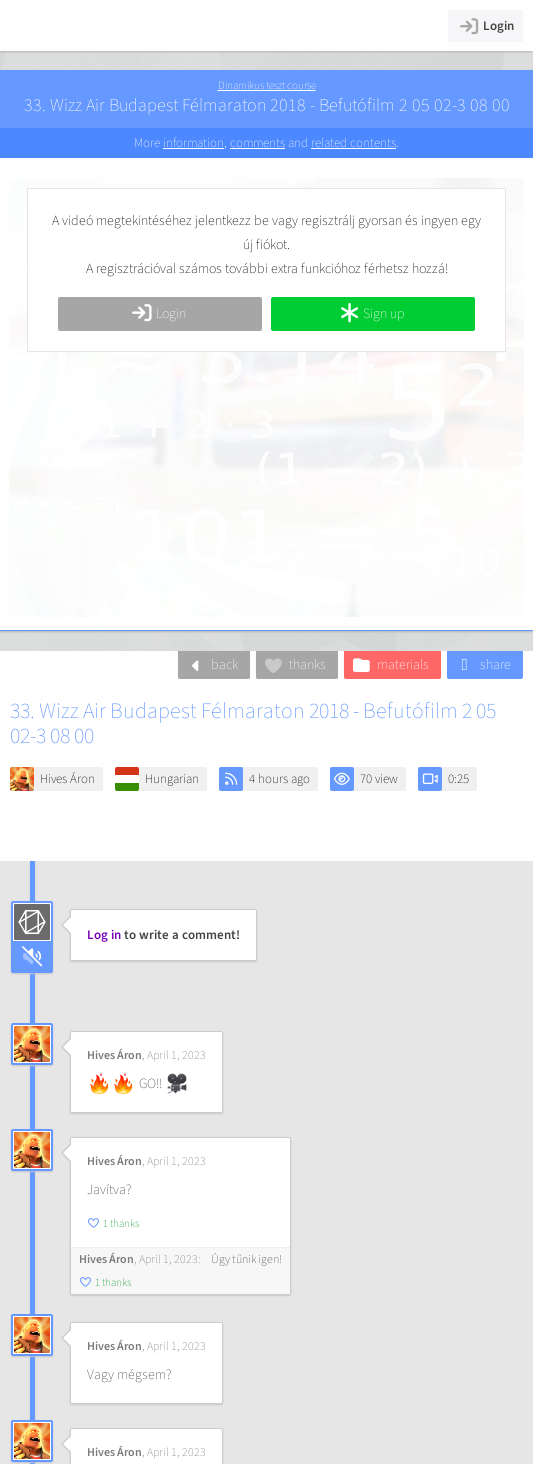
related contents (353, 143)
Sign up (371, 314)
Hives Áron (67, 779)
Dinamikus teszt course (267, 85)
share (482, 665)
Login (485, 26)
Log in (104, 935)
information (193, 143)
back (211, 665)
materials (390, 665)
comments (257, 143)
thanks (294, 665)
